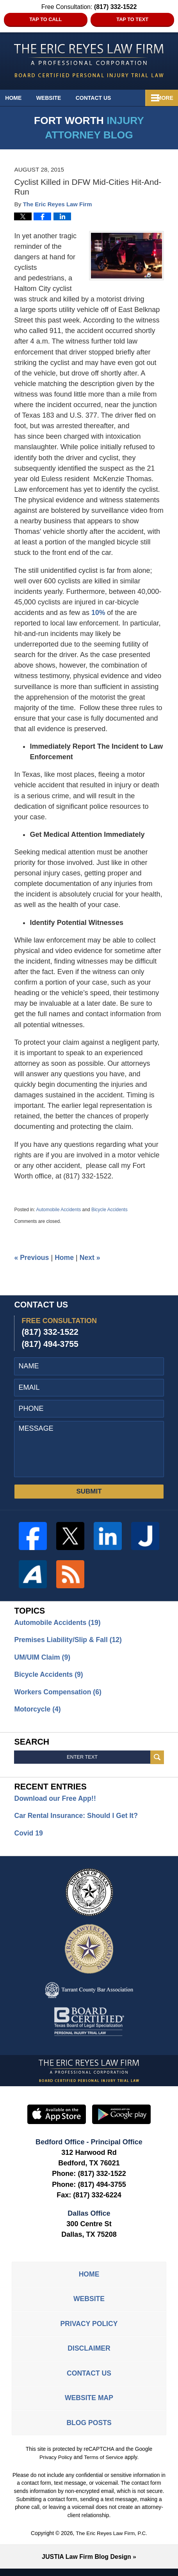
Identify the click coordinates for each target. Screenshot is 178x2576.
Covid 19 (28, 1836)
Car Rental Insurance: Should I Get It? (77, 1818)
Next (91, 1258)
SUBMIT (88, 1492)
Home (17, 98)
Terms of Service (104, 2465)
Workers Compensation (58, 1693)
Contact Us (106, 98)
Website (56, 98)
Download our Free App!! (56, 1801)
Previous (32, 1258)
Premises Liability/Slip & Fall (69, 1641)
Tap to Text (132, 19)
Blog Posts (89, 2430)
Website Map (89, 2405)
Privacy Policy (89, 2328)
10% (98, 613)
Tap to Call (45, 19)
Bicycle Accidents (109, 1210)
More (161, 98)
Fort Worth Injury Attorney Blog (89, 60)
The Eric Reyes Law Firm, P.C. (111, 2541)
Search (157, 1759)
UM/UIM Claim (42, 1658)
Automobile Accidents (58, 1210)
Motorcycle (38, 1711)
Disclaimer (89, 2354)
